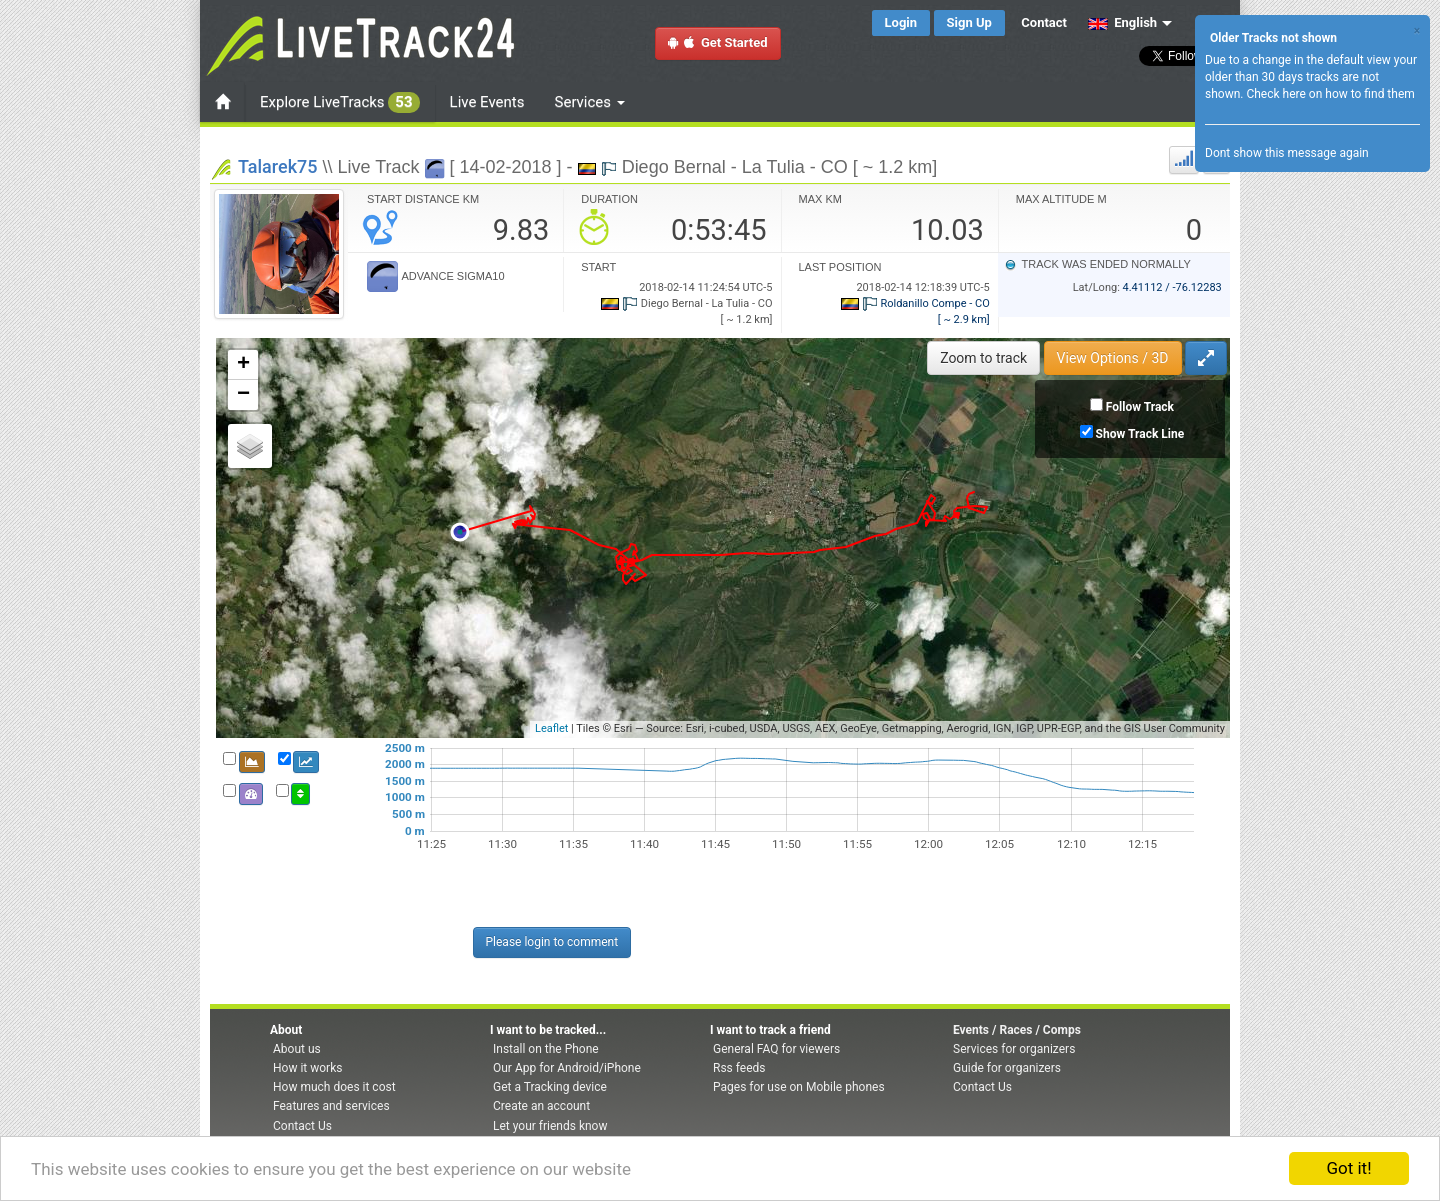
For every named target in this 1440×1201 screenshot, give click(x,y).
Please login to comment (552, 942)
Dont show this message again (1287, 153)
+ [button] (243, 365)
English (1122, 22)
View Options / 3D (1113, 358)
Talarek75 (277, 166)
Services (590, 102)
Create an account (541, 1106)
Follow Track (1140, 407)
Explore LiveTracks (340, 102)
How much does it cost (334, 1087)
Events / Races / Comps (1017, 1030)
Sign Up (969, 22)
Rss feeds (739, 1068)
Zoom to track (983, 358)
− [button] (243, 395)
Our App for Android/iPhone (567, 1068)
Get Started (718, 42)
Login (901, 22)
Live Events (487, 102)
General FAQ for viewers (776, 1049)
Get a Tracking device (550, 1087)
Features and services (331, 1106)
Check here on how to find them (1330, 94)
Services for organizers (1014, 1049)
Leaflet (551, 728)
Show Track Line (1140, 434)
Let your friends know (550, 1126)
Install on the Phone (546, 1049)
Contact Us (302, 1126)
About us (297, 1049)
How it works (307, 1068)
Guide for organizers (1007, 1068)
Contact (1044, 22)
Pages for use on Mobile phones (799, 1087)
